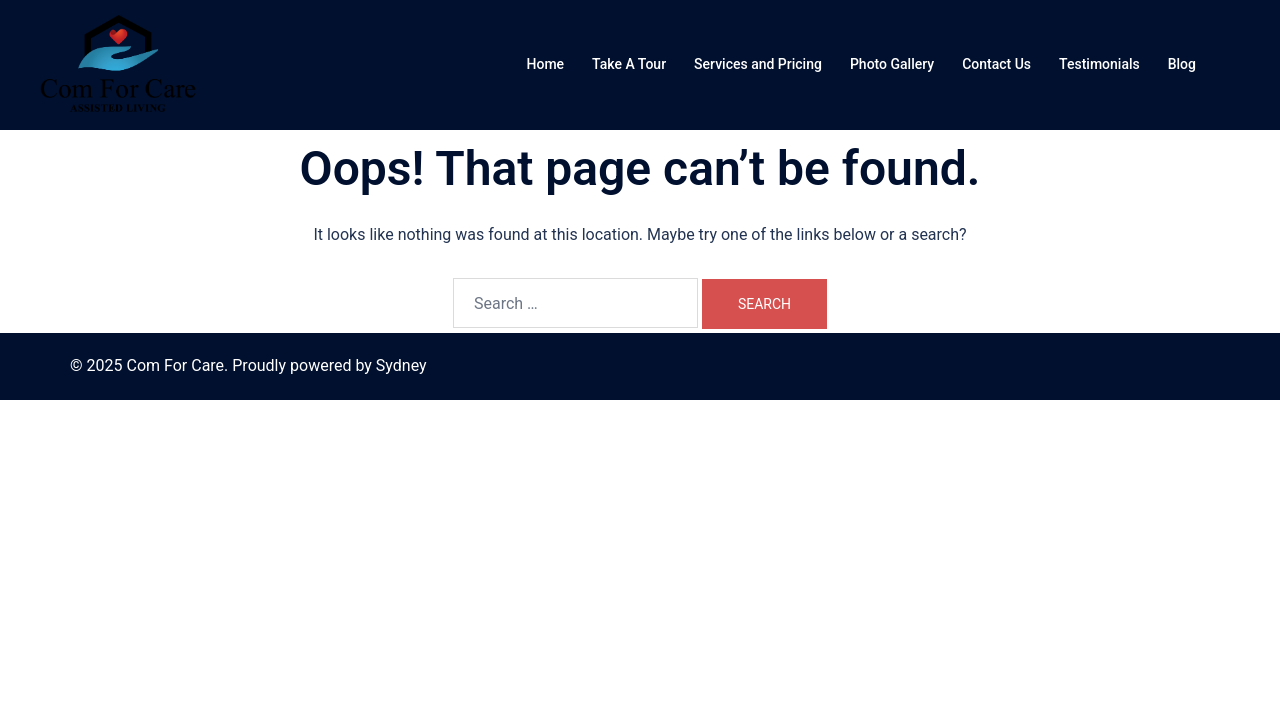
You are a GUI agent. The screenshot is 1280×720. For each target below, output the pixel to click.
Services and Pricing (758, 64)
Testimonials (1099, 64)
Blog (1182, 64)
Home (546, 64)
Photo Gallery (892, 64)
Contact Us (996, 64)
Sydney (401, 365)
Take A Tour (629, 64)
